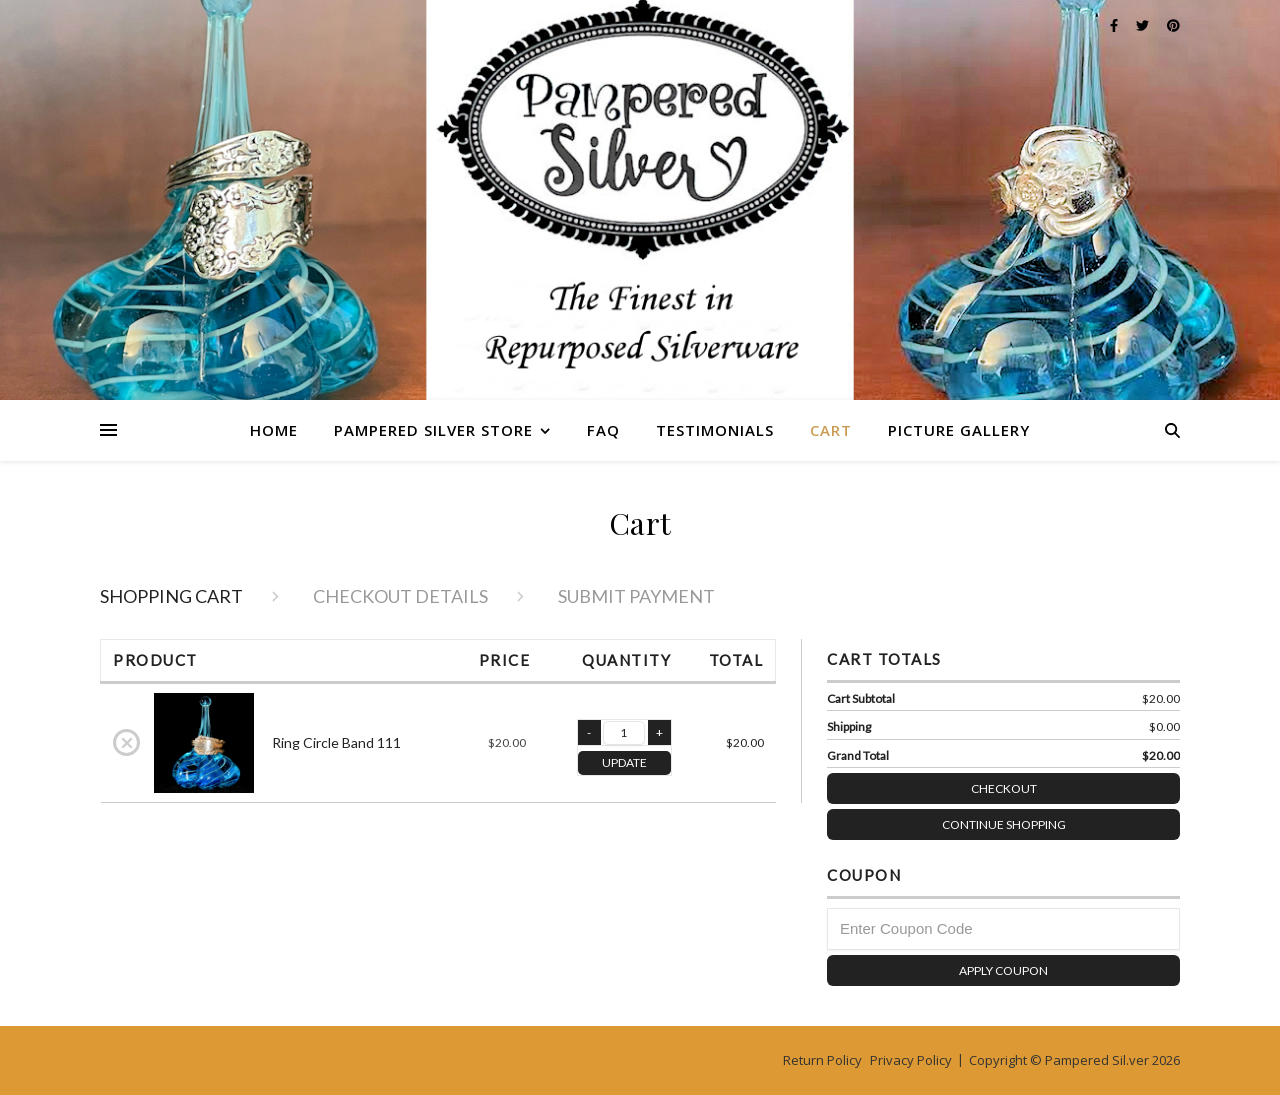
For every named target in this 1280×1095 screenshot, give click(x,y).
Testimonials (715, 430)
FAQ (603, 430)
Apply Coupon (1003, 970)
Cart (831, 430)
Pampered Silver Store (433, 430)
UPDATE (624, 762)
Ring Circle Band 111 (336, 742)
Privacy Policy (911, 1060)
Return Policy (822, 1060)
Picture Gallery (959, 430)
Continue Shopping (1004, 824)
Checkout (1076, 784)
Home (274, 430)
